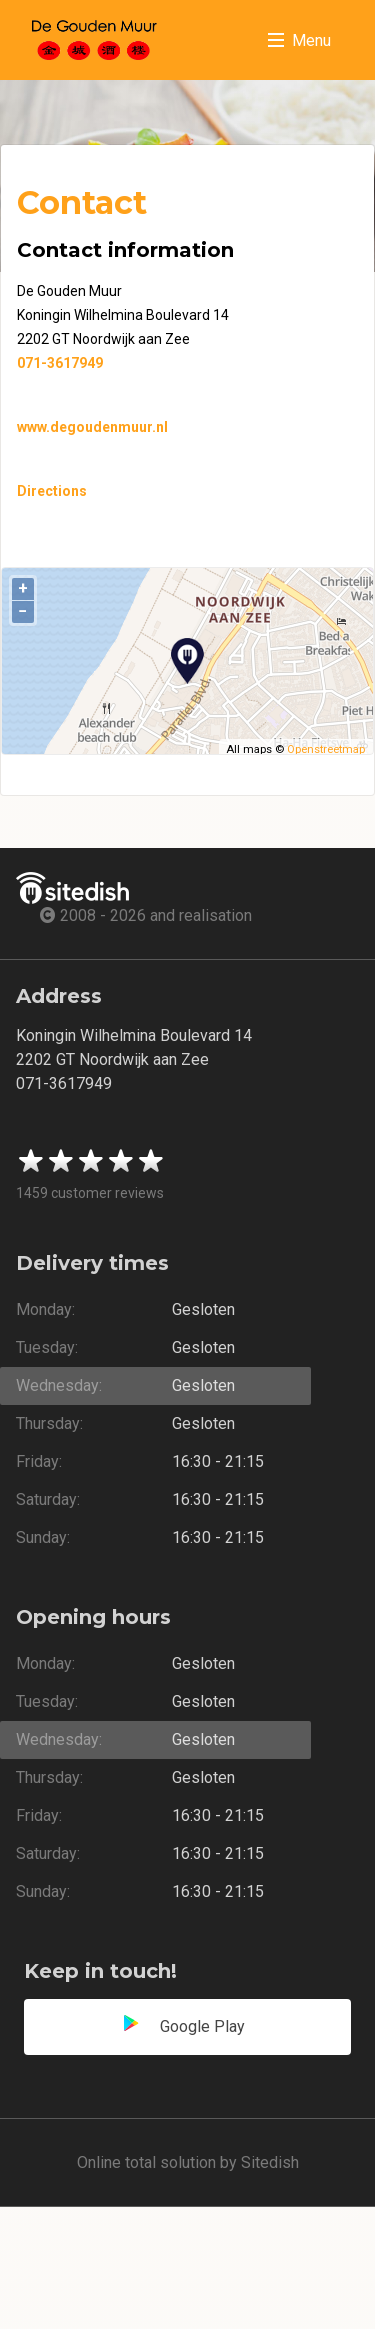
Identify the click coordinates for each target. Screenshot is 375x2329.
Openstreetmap (326, 749)
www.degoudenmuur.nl (92, 427)
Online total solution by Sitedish (188, 2162)
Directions (52, 491)
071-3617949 (60, 363)
